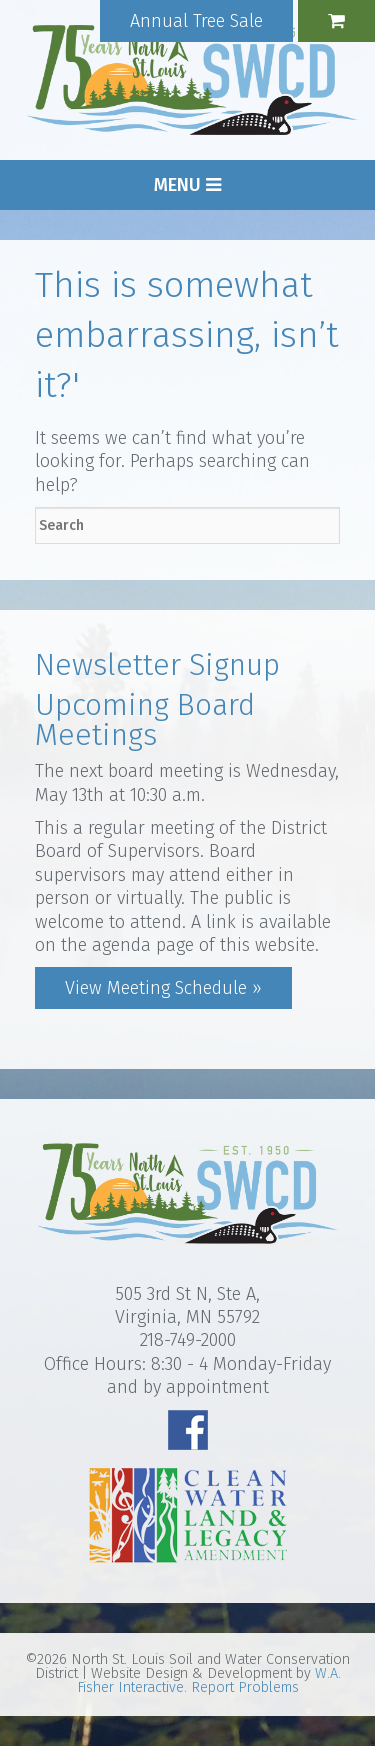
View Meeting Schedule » (163, 988)
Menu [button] (187, 185)
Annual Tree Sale (196, 21)
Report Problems (245, 1687)
